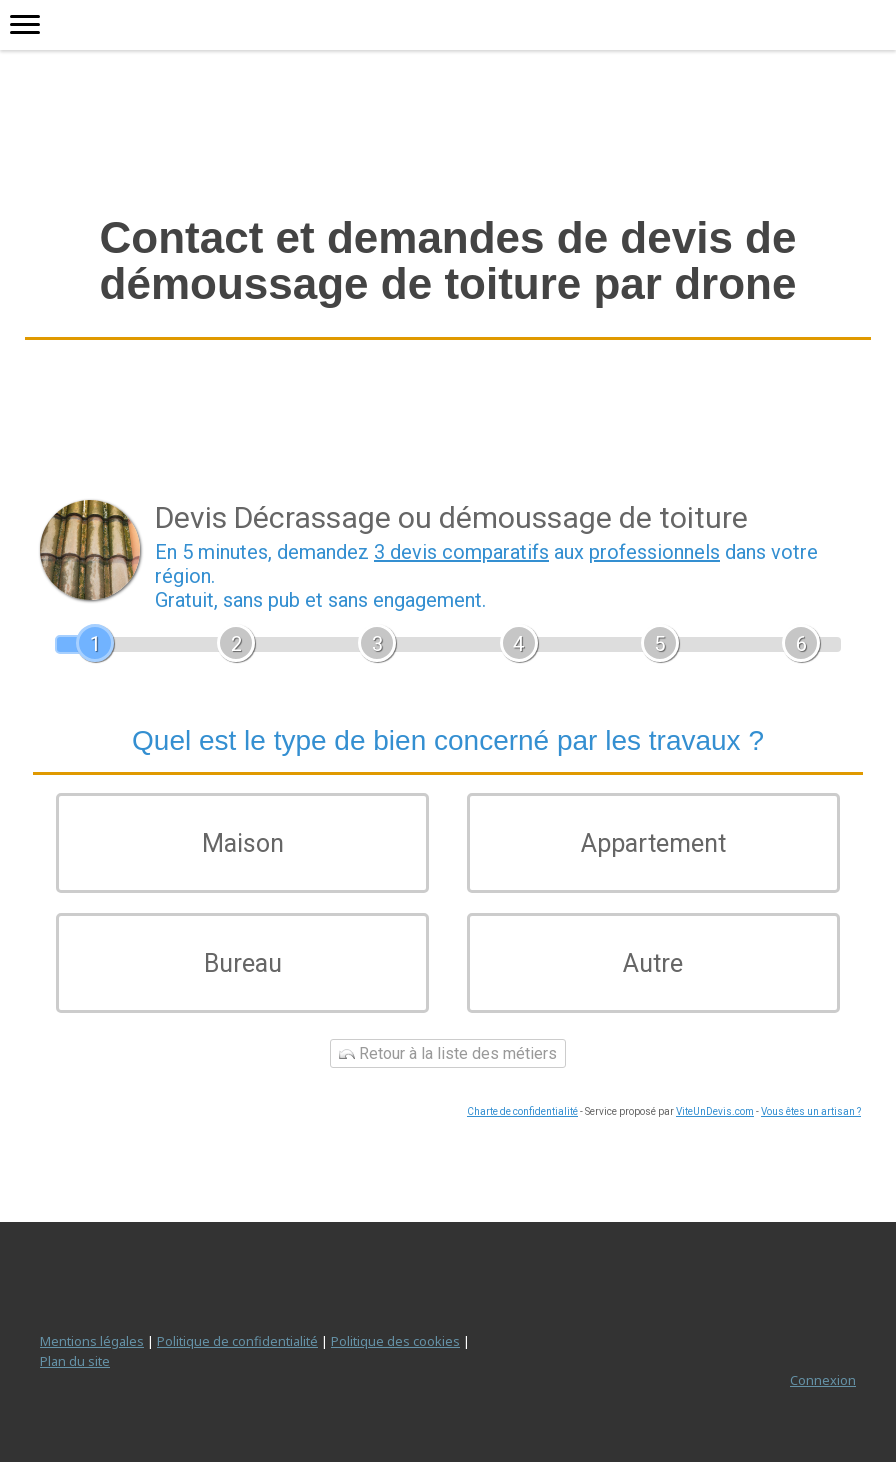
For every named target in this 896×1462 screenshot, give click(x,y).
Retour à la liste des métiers (448, 1053)
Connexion (823, 1380)
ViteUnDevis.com (715, 1111)
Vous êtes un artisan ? (811, 1111)
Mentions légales (92, 1341)
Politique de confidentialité (237, 1341)
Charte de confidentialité (522, 1111)
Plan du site (75, 1361)
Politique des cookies (395, 1341)
